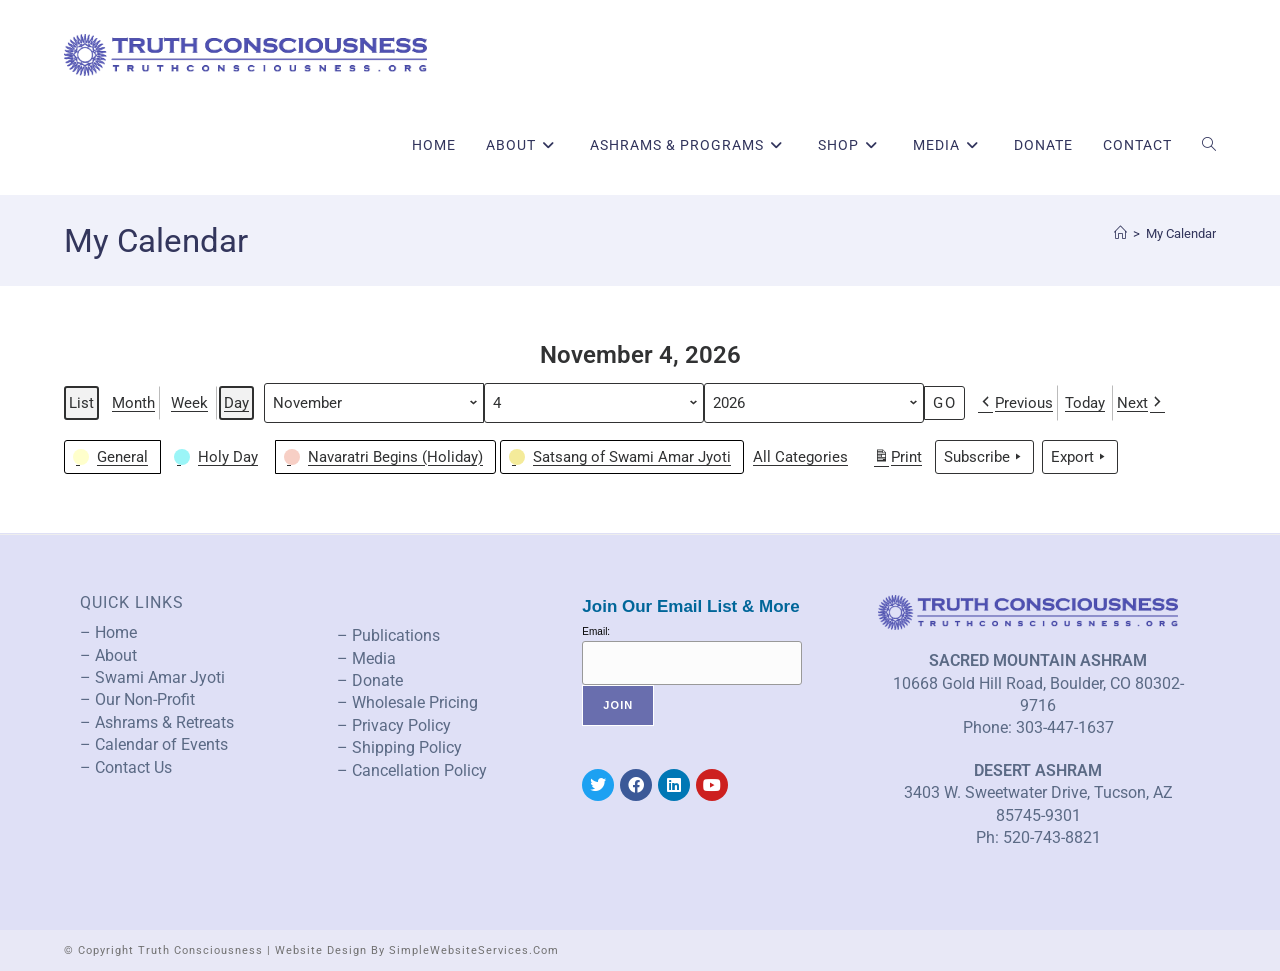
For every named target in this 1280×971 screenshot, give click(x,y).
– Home (108, 632)
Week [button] (189, 403)
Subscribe (984, 457)
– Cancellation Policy (412, 770)
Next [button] (1141, 403)
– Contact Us (126, 767)
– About (108, 655)
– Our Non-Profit (137, 699)
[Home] (1120, 233)
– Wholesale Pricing (407, 702)
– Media (366, 658)
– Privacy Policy (394, 725)
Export (1080, 457)
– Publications (388, 635)
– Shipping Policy (399, 747)
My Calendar (1181, 233)
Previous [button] (1015, 403)
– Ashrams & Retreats (157, 722)
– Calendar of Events (154, 744)
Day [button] (236, 403)
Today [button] (1085, 403)
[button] (112, 457)
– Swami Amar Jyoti (152, 677)
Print (897, 459)
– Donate (370, 680)
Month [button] (133, 403)
